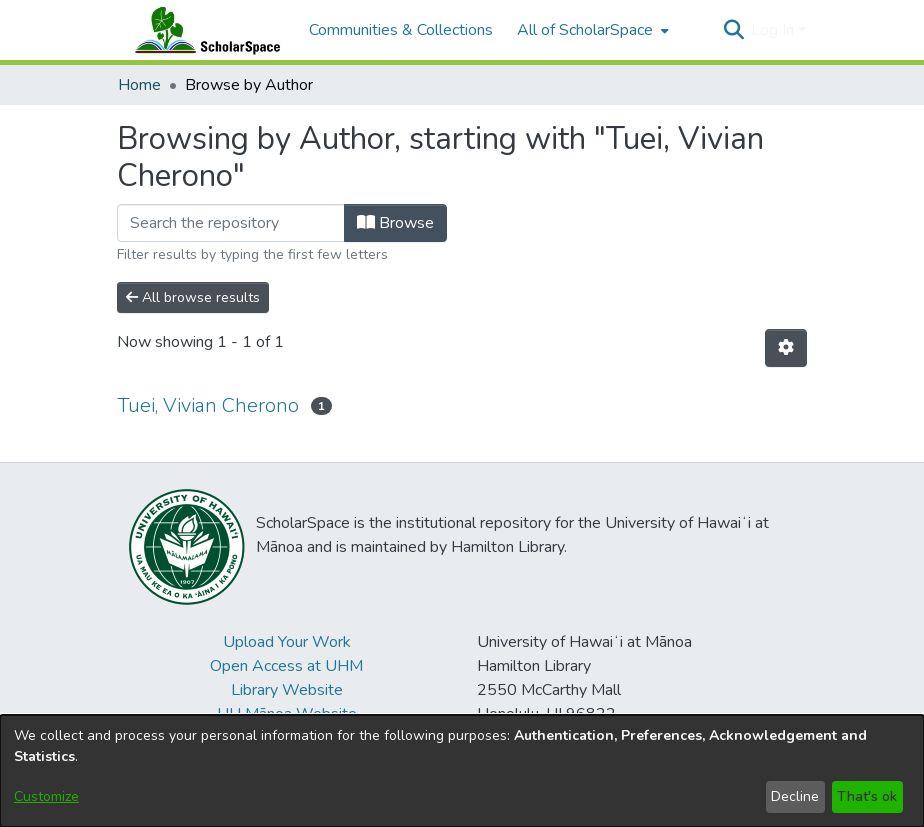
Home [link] (139, 85)
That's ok (867, 796)
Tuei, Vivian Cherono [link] (208, 405)
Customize (46, 796)
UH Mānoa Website (287, 714)
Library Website (287, 690)
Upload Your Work (287, 642)
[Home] (203, 30)
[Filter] (231, 223)
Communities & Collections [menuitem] (401, 30)
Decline (795, 796)
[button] (733, 30)
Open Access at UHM (286, 666)
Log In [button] (774, 30)
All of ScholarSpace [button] (585, 30)
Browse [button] (395, 223)
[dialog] (462, 771)
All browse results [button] (193, 297)
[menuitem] (591, 30)
